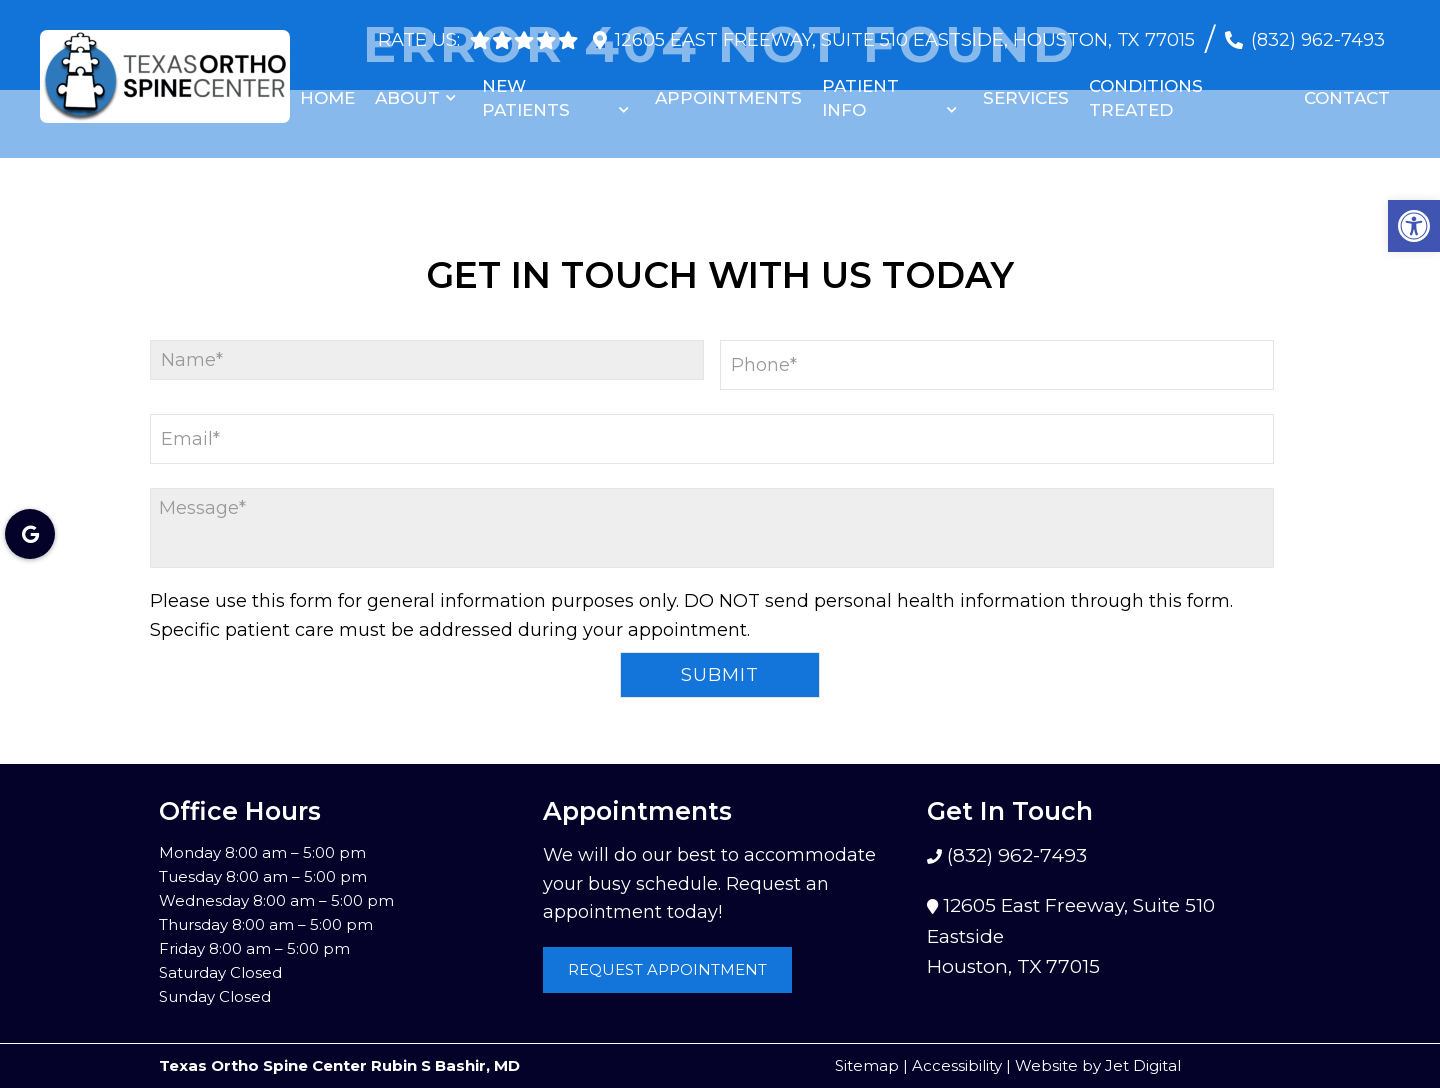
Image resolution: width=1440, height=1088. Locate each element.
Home (327, 88)
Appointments (728, 88)
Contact (1347, 88)
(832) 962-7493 (1318, 30)
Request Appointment (667, 969)
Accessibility (957, 1065)
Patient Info (860, 88)
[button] (1414, 226)
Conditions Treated (1146, 88)
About (407, 88)
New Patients (526, 88)
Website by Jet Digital (1098, 1065)
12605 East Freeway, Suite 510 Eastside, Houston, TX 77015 (905, 30)
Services (1026, 88)
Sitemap (867, 1065)
